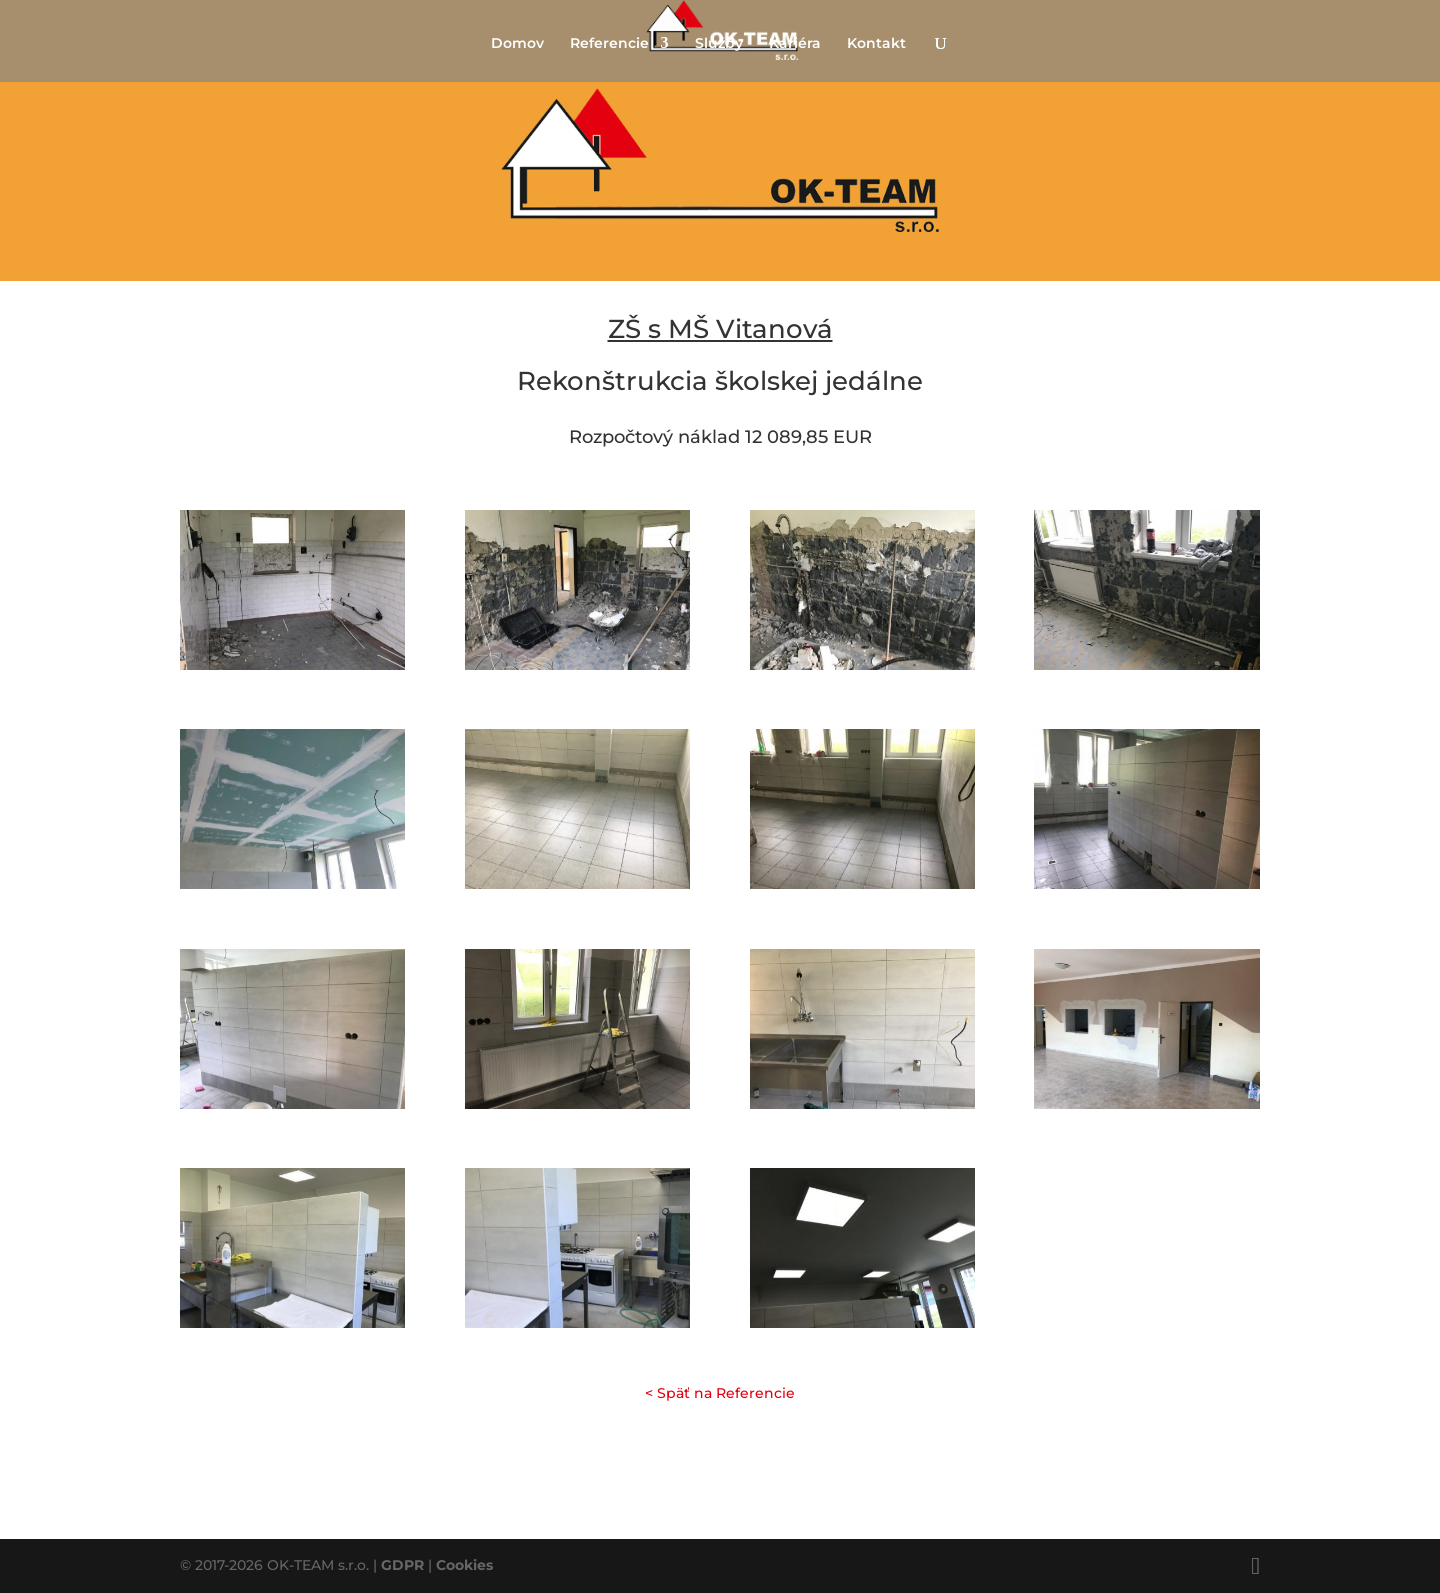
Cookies (464, 1565)
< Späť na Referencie (720, 1393)
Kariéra (795, 44)
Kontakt (876, 44)
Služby (719, 44)
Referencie (609, 44)
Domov (517, 44)
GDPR (402, 1565)
